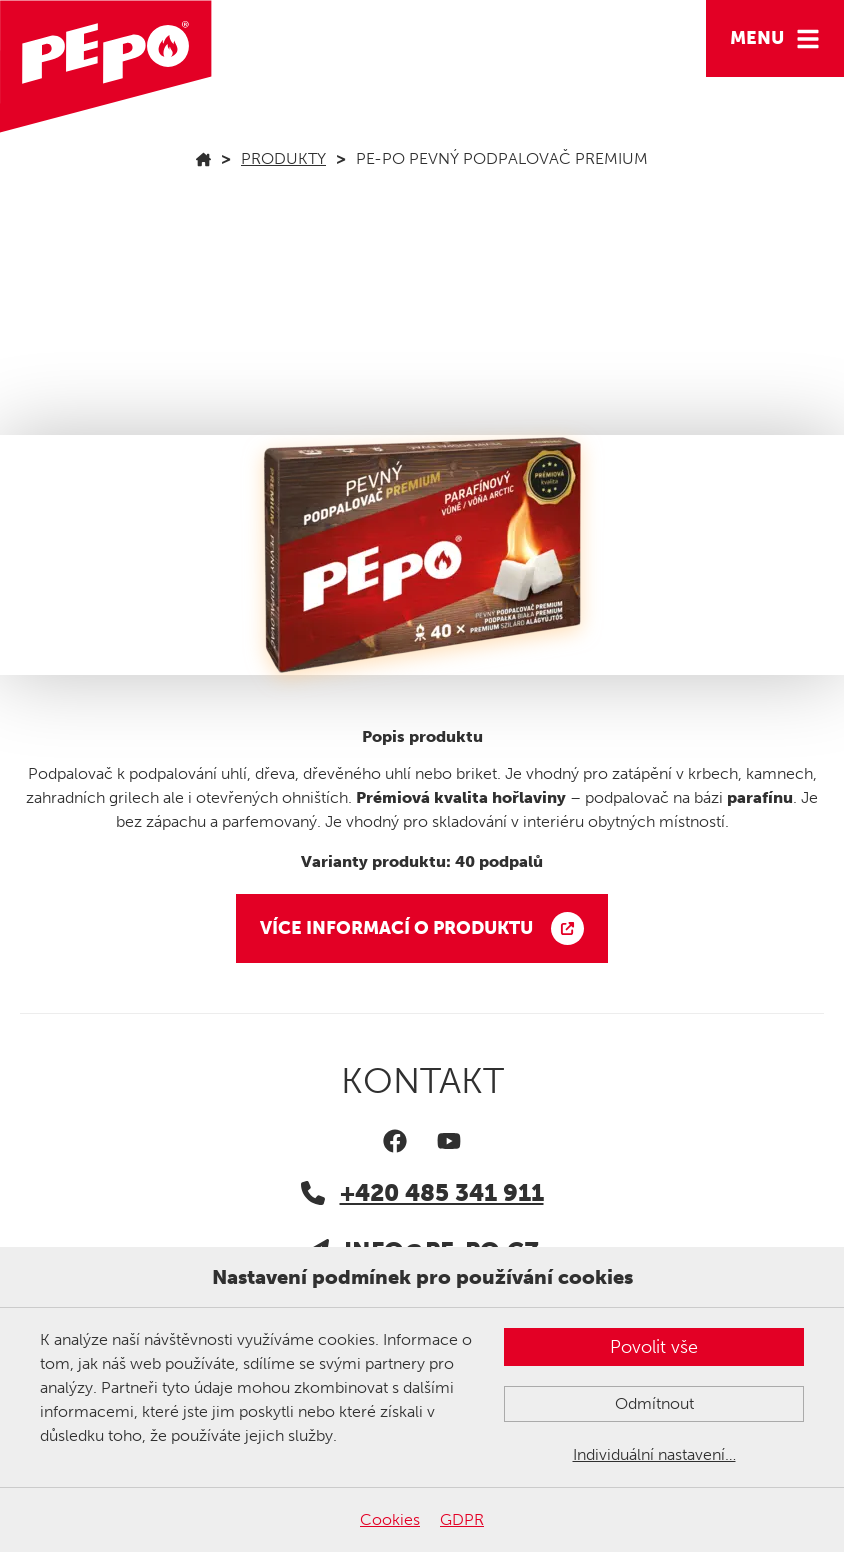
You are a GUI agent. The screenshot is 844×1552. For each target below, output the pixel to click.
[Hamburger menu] (775, 38)
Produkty (283, 158)
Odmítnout (654, 1403)
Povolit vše (654, 1347)
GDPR (462, 1519)
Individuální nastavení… (654, 1454)
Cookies (390, 1519)
